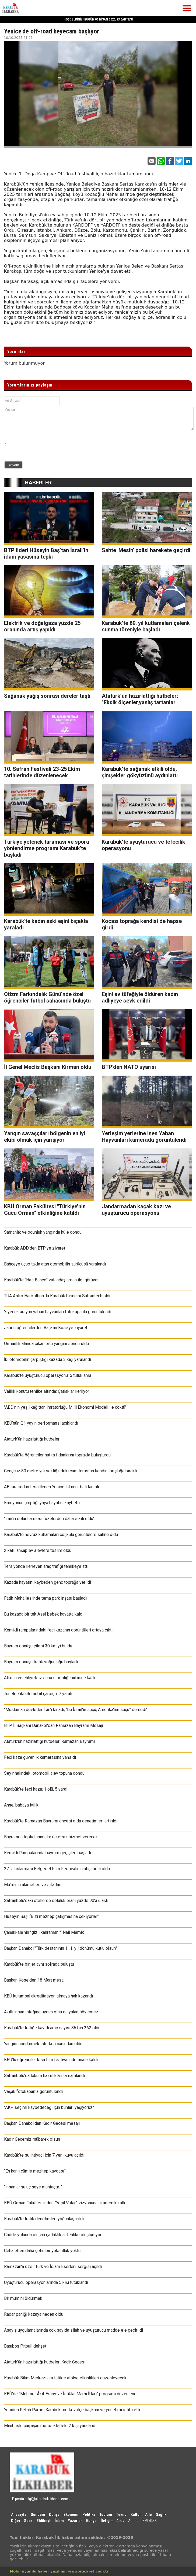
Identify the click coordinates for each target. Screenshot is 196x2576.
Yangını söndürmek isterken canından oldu (43, 2043)
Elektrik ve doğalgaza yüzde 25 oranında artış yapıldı (42, 626)
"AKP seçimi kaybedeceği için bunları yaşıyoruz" (49, 2107)
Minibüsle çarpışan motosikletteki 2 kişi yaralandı (50, 2425)
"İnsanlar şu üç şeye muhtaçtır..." (33, 2187)
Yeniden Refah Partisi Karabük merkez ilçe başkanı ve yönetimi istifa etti (72, 2409)
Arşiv (120, 2520)
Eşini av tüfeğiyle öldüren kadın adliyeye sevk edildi (140, 997)
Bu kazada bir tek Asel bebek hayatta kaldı (43, 1614)
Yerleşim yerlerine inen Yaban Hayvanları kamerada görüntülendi (144, 1136)
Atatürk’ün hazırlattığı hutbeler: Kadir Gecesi (44, 2362)
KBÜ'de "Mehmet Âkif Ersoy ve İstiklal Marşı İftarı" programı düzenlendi (71, 2393)
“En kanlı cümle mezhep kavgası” (35, 2171)
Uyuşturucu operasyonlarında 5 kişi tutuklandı (46, 2282)
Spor (28, 2520)
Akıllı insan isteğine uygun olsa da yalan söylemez (51, 2011)
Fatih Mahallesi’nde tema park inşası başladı (45, 1598)
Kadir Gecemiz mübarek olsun (32, 2139)
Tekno (121, 2514)
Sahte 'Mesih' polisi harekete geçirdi (146, 550)
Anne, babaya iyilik (21, 1805)
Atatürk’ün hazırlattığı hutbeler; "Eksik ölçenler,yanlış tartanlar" (140, 699)
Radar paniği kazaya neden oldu (33, 2314)
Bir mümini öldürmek (23, 2298)
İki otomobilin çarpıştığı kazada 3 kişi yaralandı (47, 1359)
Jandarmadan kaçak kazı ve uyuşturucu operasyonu (136, 1209)
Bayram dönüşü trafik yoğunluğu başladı (41, 1661)
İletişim (107, 2520)
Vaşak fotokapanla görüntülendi (33, 2091)
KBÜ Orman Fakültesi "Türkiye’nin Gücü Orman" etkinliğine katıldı (45, 1209)
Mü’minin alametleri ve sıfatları (32, 1884)
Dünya (54, 2514)
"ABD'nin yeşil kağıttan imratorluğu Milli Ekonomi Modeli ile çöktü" (65, 1407)
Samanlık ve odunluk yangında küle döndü (43, 1232)
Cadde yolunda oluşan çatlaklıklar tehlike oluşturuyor (53, 2234)
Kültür (136, 2514)
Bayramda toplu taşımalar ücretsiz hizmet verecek (51, 1836)
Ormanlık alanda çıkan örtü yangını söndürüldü (46, 1343)
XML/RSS (149, 2521)
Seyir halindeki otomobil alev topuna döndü (44, 1773)
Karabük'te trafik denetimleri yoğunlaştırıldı (44, 2218)
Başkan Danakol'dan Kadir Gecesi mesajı (42, 2123)
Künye (91, 2520)
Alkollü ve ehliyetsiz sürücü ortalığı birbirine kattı (49, 1677)
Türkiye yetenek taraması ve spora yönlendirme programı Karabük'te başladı (46, 848)
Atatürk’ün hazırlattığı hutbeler (32, 1439)
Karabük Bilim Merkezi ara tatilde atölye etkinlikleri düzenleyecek (65, 2377)
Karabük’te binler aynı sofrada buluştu (39, 1964)
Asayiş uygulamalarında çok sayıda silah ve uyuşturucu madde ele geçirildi (73, 2330)
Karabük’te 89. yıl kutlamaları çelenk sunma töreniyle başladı (146, 626)
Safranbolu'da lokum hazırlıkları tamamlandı (44, 2075)
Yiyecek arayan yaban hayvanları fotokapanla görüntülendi (57, 1311)
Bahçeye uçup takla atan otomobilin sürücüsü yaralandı (55, 1264)
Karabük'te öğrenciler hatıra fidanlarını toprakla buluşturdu (57, 1455)
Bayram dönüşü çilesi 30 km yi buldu (38, 1645)
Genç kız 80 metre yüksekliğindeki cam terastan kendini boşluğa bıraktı (70, 1470)
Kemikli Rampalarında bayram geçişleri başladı (47, 1852)
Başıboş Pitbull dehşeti (25, 2346)
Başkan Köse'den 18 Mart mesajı (34, 1980)
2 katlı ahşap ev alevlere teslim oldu (37, 1550)
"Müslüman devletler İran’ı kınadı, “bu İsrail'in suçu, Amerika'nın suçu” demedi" (76, 1709)
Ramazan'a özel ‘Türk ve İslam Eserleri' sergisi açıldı (53, 2266)
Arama (133, 2520)
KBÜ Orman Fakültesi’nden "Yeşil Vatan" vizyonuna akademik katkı (65, 2202)
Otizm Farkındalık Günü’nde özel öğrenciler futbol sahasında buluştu (47, 997)
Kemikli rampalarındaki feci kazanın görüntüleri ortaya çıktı (58, 1630)
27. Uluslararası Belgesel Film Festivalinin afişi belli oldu (57, 1868)
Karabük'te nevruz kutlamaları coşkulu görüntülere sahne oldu (61, 1534)
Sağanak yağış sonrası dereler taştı (47, 696)
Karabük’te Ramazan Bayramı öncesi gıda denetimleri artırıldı (60, 1821)
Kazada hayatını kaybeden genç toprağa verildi (47, 1582)
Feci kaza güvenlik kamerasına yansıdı (40, 1757)
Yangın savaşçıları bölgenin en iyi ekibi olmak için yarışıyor (44, 1136)
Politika (88, 2514)
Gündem (38, 2514)
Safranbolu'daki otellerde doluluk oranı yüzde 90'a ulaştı (56, 1900)
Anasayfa (18, 2514)
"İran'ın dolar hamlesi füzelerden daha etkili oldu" (49, 1518)
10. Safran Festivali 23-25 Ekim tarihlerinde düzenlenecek (42, 772)
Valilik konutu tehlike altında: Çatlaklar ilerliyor (46, 1391)
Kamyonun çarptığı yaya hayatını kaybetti (42, 1502)
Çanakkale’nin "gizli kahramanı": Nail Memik (44, 1932)
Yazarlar (75, 2520)
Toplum (105, 2514)
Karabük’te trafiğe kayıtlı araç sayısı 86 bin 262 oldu (52, 2027)
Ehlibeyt (44, 2520)
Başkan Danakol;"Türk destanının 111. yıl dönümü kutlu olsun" (60, 1948)
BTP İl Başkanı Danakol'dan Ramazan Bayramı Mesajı (53, 1725)
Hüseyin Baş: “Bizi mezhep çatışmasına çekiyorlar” (51, 1916)
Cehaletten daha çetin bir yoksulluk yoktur (43, 2250)
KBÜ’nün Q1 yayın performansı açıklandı (41, 1423)
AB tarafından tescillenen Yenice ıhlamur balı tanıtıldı (53, 1486)
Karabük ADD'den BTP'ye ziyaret (34, 1248)
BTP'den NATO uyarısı (129, 1067)
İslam (59, 2520)
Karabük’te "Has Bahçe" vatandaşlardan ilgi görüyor (51, 1279)
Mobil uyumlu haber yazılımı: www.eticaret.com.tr (59, 2571)
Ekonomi (71, 2514)
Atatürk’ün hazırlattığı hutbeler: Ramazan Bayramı (49, 1741)
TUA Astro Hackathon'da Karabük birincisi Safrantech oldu (57, 1295)
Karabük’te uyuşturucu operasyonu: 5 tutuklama (47, 1375)
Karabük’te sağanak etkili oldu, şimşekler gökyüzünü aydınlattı (140, 772)
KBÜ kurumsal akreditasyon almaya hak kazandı (48, 1996)
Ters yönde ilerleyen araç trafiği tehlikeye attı (46, 1566)
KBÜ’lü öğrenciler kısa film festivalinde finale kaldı (51, 2059)
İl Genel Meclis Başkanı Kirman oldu (47, 1067)
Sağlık (161, 2514)
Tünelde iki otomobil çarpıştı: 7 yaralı (38, 1693)
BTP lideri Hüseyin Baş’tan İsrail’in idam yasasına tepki (46, 553)
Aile (148, 2514)
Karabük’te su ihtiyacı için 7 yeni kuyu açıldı (44, 2155)
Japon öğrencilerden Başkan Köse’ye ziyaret (45, 1327)
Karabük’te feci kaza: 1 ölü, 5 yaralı (36, 1789)
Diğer (16, 2520)
